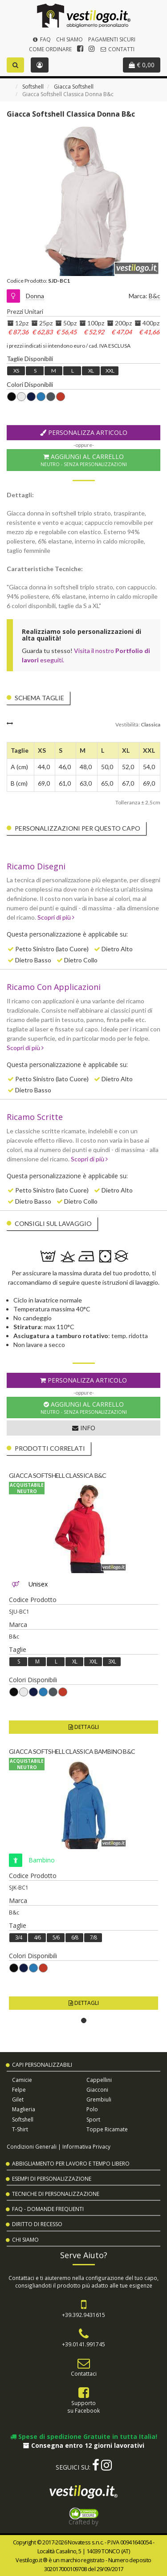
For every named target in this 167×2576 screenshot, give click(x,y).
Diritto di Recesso (37, 2224)
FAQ (41, 39)
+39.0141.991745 (83, 2344)
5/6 (56, 1937)
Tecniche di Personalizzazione (55, 2194)
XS (16, 370)
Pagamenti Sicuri (111, 39)
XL (91, 370)
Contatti (117, 49)
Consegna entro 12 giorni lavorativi (83, 2445)
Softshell (33, 86)
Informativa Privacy (86, 2146)
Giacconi (97, 2089)
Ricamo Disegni (36, 866)
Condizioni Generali (32, 2146)
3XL (112, 1661)
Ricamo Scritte (35, 1117)
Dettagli (84, 1727)
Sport (93, 2119)
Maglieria (23, 2109)
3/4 (18, 1937)
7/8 (93, 1937)
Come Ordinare (50, 49)
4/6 (37, 1937)
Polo (92, 2109)
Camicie (22, 2080)
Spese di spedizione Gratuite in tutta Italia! (83, 2436)
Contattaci (84, 2373)
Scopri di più (55, 917)
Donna (35, 296)
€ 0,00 (142, 65)
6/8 (74, 1937)
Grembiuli (98, 2099)
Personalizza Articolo (83, 432)
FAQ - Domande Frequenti (48, 2209)
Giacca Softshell (74, 86)
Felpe (19, 2089)
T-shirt (20, 2129)
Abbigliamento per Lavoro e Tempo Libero (71, 2163)
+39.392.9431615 (83, 2314)
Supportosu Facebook (83, 2406)
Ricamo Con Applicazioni (54, 987)
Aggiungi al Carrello (83, 459)
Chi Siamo (69, 39)
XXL (110, 370)
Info (83, 1428)
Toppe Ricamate (107, 2129)
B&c (154, 296)
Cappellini (99, 2080)
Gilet (18, 2099)
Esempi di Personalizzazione (51, 2179)
